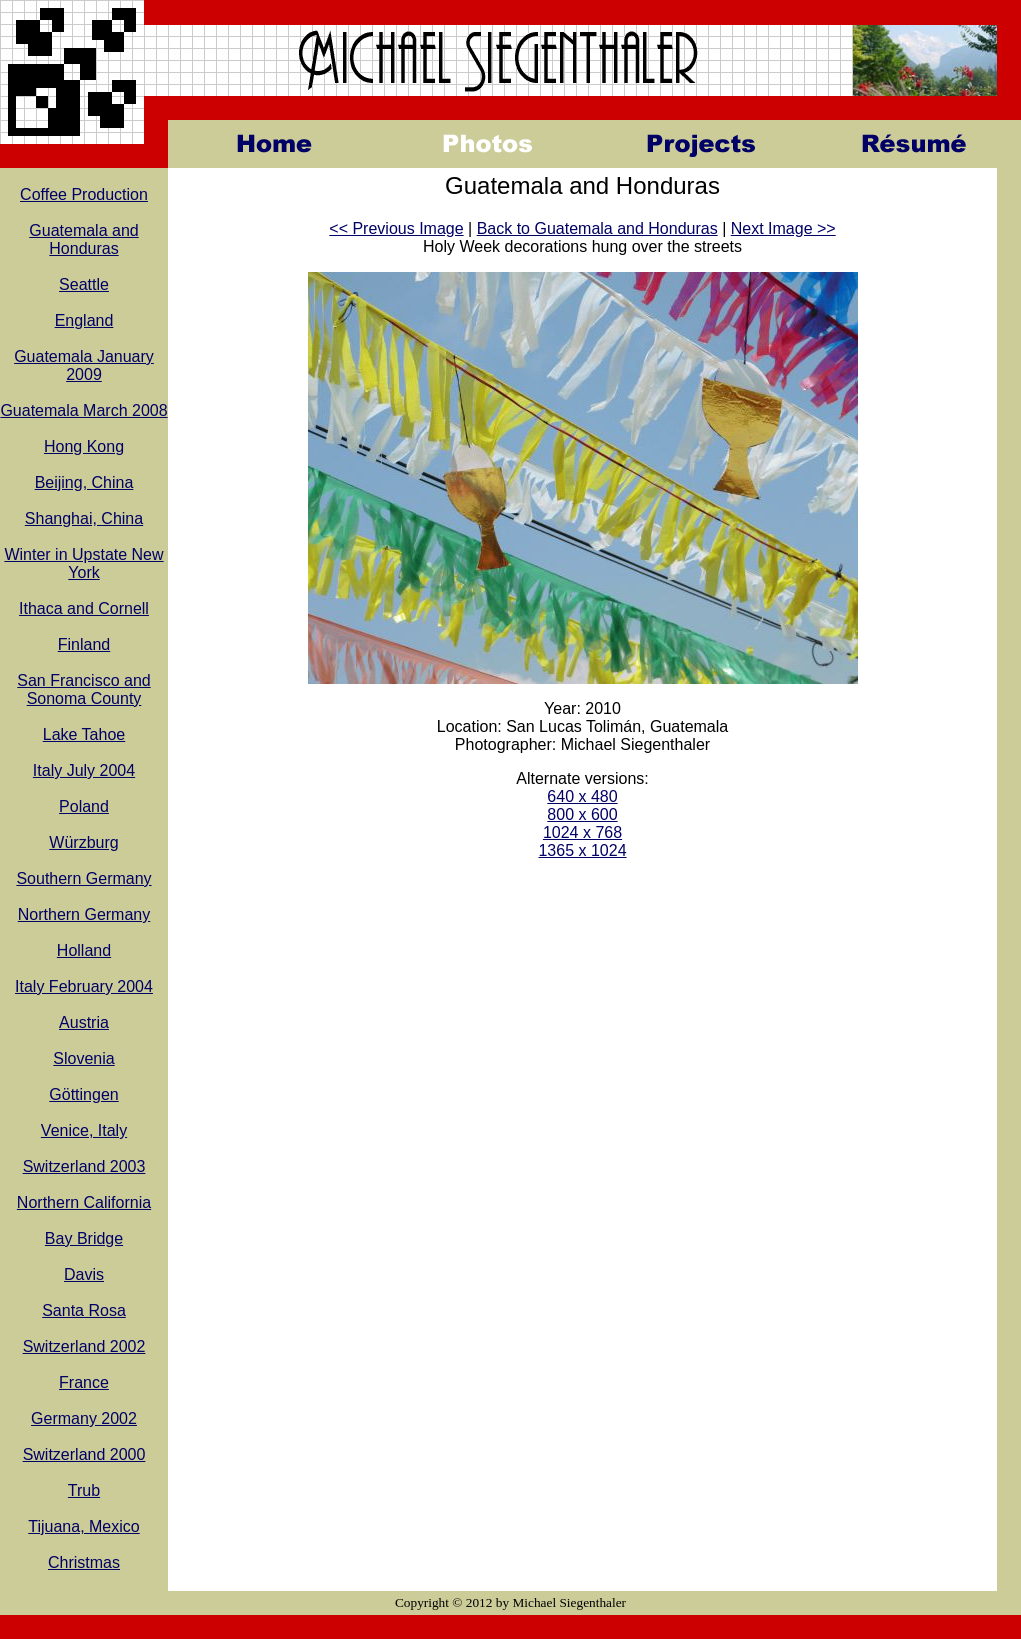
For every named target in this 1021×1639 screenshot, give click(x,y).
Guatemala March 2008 (83, 410)
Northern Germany (84, 914)
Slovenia (83, 1058)
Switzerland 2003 (84, 1166)
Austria (84, 1022)
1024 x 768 (582, 832)
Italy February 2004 (84, 986)
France (84, 1382)
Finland (84, 644)
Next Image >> (783, 228)
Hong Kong (84, 446)
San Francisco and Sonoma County (83, 689)
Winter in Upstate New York (83, 563)
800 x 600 (582, 814)
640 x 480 (582, 796)
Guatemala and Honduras (83, 239)
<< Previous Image (396, 228)
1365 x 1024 (582, 850)
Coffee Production (84, 194)
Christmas (84, 1562)
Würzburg (83, 842)
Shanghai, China (84, 518)
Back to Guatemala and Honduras (597, 228)
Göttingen (83, 1094)
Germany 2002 (84, 1418)
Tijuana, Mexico (83, 1526)
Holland (84, 950)
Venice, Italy (84, 1130)
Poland (84, 806)
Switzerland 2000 (84, 1454)
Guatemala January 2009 (84, 365)
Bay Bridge (84, 1238)
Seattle (84, 284)
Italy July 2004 (84, 770)
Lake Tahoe (84, 734)
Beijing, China (84, 482)
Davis (84, 1274)
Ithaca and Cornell (84, 608)
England (84, 320)
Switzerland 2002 (84, 1346)
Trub (84, 1490)
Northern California (84, 1202)
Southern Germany (83, 878)
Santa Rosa (84, 1310)
